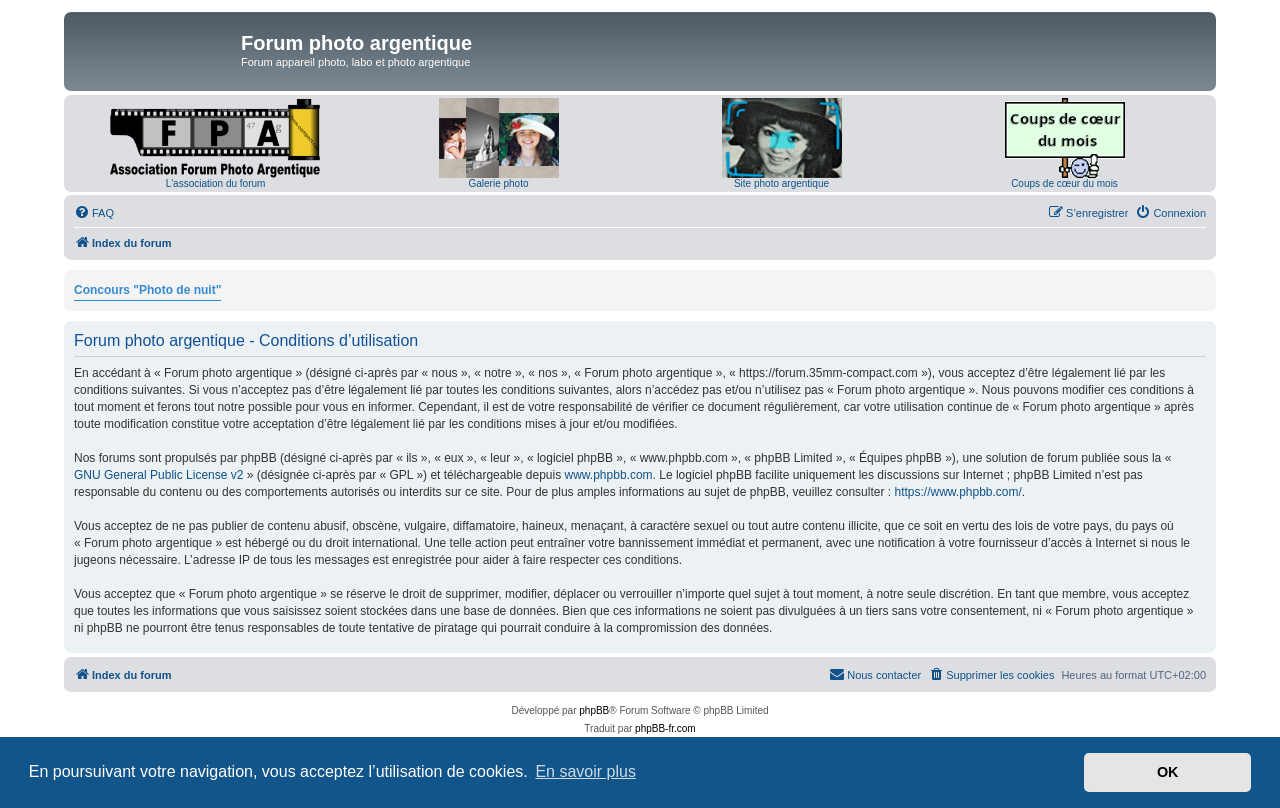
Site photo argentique (781, 183)
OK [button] (1168, 772)
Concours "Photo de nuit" (147, 290)
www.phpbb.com (609, 475)
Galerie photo (498, 183)
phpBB (594, 710)
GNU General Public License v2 (158, 475)
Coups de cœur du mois (1064, 183)
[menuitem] (94, 213)
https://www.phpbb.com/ (957, 492)
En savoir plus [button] (585, 771)
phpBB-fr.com (665, 728)
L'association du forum (216, 183)
